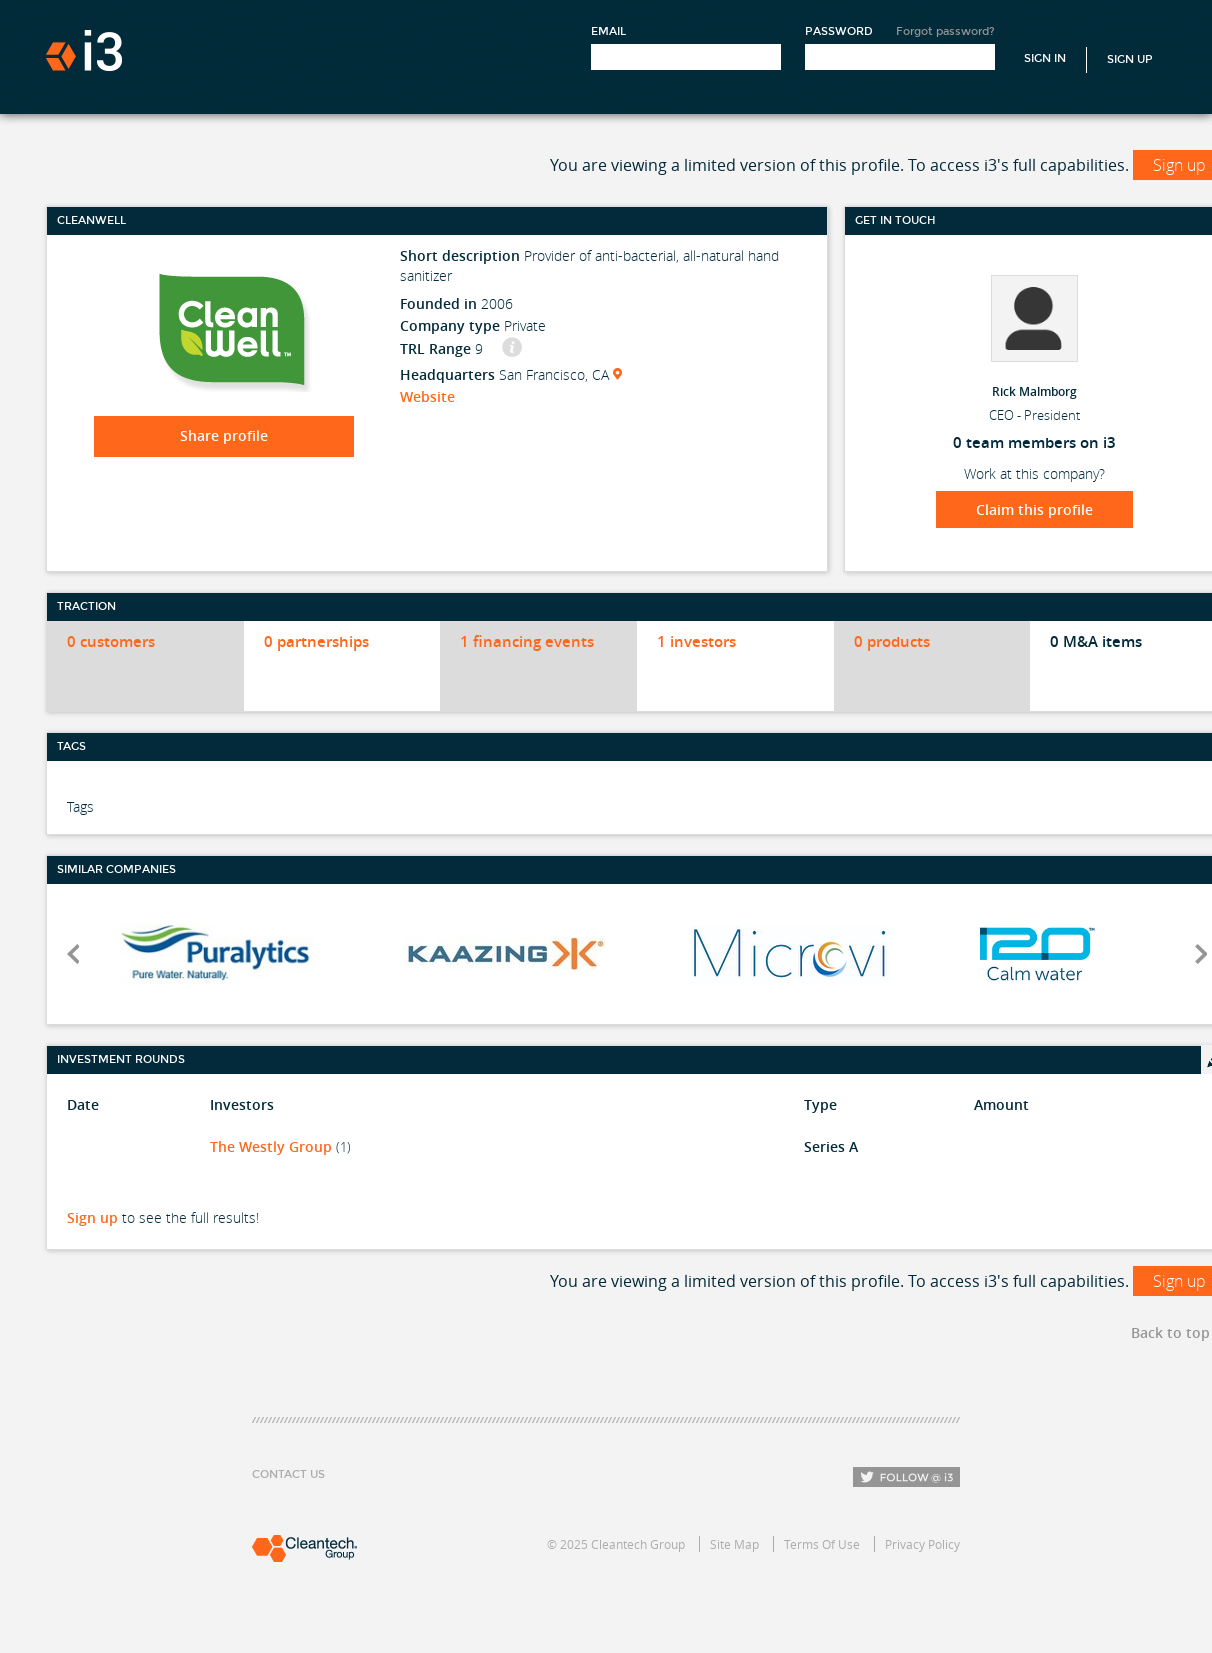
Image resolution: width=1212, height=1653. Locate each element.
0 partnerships (316, 641)
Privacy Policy (922, 1544)
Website (427, 396)
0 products (892, 641)
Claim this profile (1034, 509)
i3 (84, 50)
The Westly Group (271, 1146)
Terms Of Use (822, 1544)
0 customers (111, 641)
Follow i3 (906, 1477)
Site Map (734, 1544)
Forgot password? (945, 31)
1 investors (696, 641)
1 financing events (527, 641)
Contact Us (288, 1474)
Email (608, 31)
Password (839, 31)
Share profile (224, 435)
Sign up (92, 1217)
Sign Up (1130, 59)
